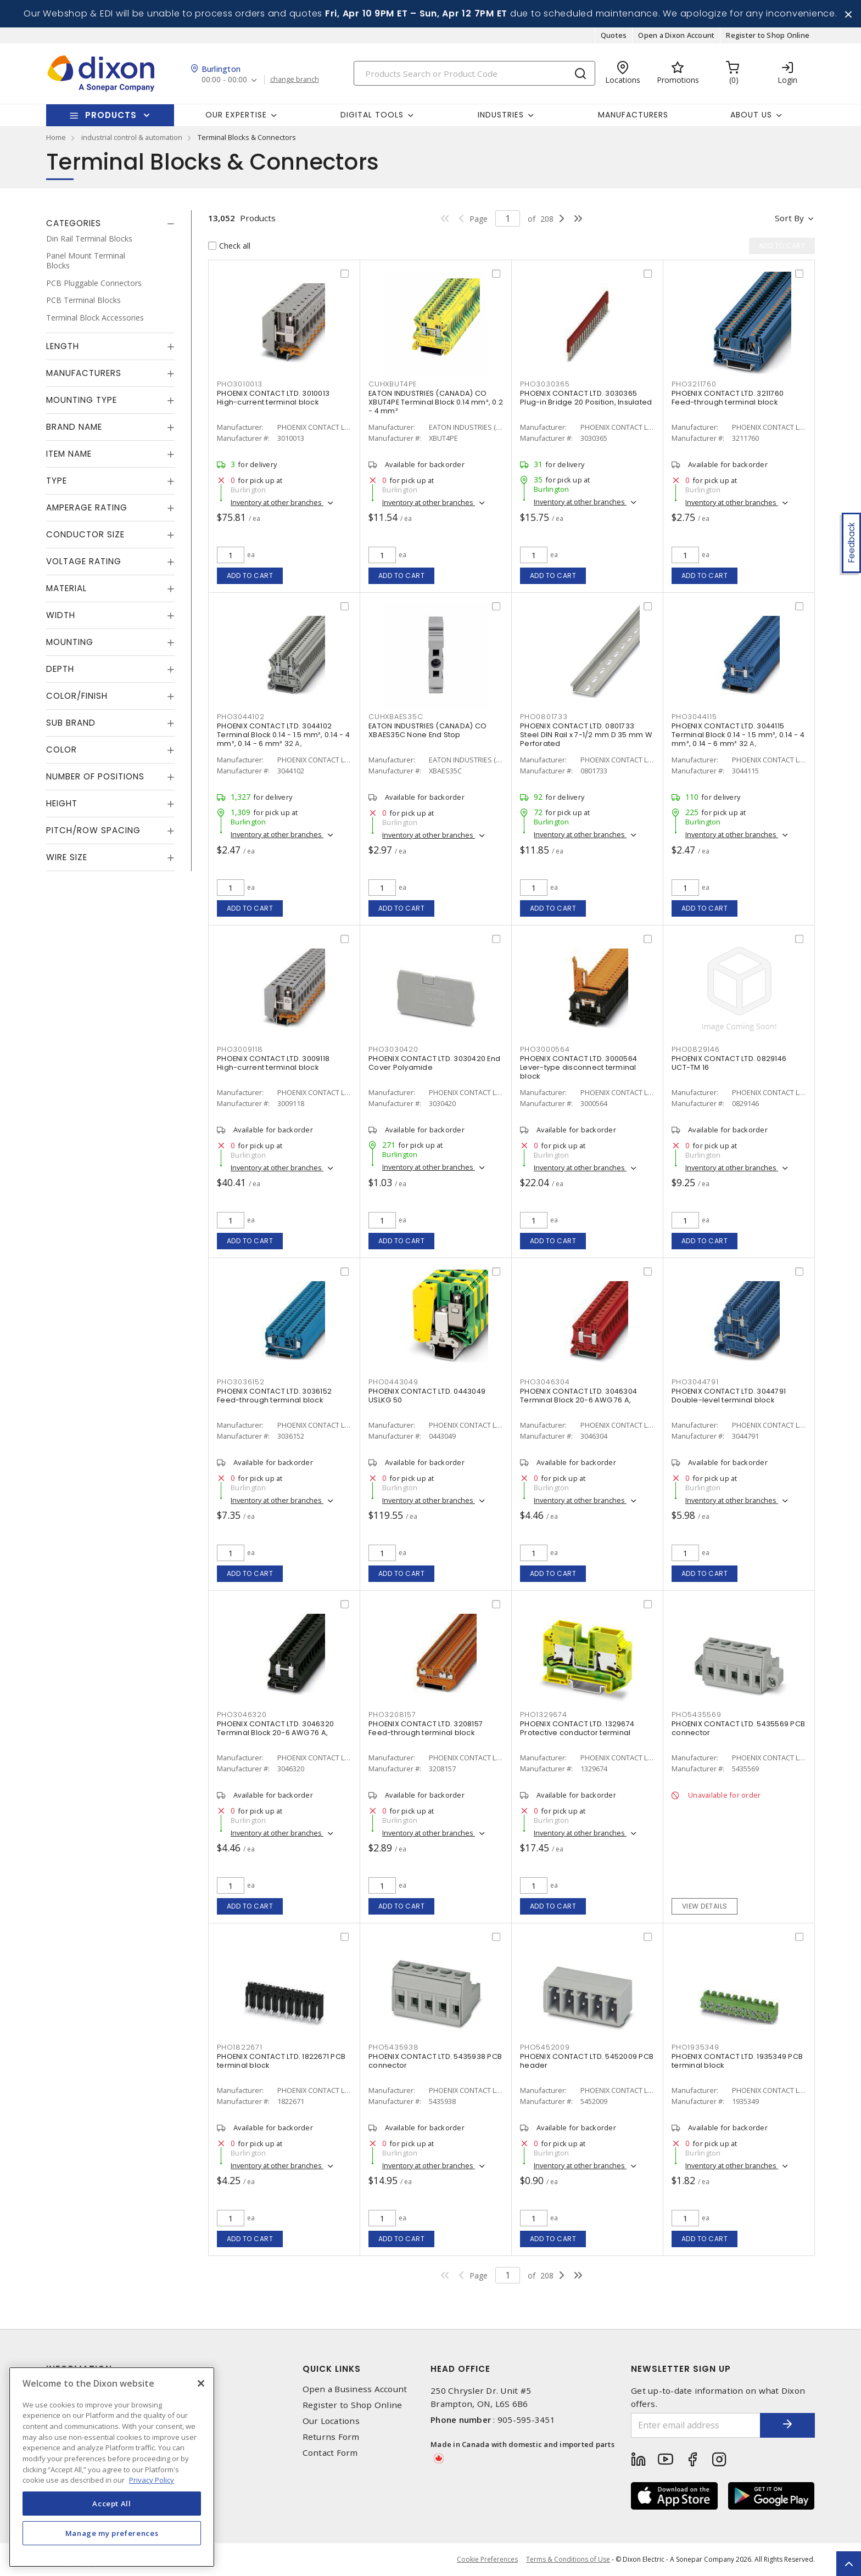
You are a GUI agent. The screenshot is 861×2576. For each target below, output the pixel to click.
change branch (294, 79)
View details (705, 1906)
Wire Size (66, 857)
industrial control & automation (131, 137)
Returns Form (331, 2437)
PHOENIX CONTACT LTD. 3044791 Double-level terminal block (729, 1396)
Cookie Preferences (487, 2559)
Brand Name (74, 427)
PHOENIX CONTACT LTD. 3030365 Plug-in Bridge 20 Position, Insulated (586, 398)
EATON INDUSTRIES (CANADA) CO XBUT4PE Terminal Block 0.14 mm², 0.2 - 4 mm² (435, 402)
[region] (112, 2467)
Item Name (69, 453)
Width (60, 615)
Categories (73, 223)
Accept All (111, 2503)
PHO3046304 (545, 1382)
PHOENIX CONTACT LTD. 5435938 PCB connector (435, 2061)
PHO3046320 (242, 1714)
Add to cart (250, 575)
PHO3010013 (239, 384)
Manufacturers (633, 114)
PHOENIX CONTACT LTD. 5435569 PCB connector (738, 1728)
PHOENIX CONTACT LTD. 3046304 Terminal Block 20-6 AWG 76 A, (578, 1396)
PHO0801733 (544, 716)
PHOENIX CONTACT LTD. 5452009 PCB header (586, 2061)
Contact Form (330, 2453)
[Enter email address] (696, 2425)
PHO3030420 (393, 1049)
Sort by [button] (789, 217)
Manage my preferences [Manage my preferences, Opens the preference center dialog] (112, 2533)
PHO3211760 (694, 384)
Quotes (614, 35)
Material (66, 588)
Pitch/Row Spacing (93, 830)
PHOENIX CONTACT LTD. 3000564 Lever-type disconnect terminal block (578, 1067)
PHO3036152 (241, 1382)
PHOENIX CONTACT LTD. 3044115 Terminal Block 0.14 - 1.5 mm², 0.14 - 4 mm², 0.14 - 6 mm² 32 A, (738, 734)
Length (62, 346)
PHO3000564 (545, 1049)
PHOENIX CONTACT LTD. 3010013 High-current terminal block (273, 398)
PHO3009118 (240, 1049)
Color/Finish (77, 695)
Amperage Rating (86, 507)
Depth (60, 669)
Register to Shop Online (767, 35)
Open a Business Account (355, 2389)
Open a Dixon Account (676, 35)
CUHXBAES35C (395, 716)
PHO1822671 (239, 2047)
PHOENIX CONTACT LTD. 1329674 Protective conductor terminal (577, 1728)
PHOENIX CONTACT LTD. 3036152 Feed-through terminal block (274, 1396)
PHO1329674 (543, 1714)
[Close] (201, 2383)
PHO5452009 (545, 2047)
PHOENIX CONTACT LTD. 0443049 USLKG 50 (426, 1396)
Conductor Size (85, 534)
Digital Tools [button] (372, 114)
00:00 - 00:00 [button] (224, 80)
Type (56, 480)
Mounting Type (81, 400)
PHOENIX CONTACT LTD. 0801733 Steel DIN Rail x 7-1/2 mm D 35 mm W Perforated (586, 734)
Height (61, 803)
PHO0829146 (696, 1049)
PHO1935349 (695, 2047)
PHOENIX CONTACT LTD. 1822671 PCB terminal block (281, 2061)
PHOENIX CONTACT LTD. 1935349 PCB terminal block (737, 2061)
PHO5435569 (697, 1714)
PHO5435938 (393, 2047)
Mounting (69, 642)
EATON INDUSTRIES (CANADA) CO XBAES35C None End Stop (427, 730)
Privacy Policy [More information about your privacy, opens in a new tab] (151, 2480)
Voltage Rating (83, 561)
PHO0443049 (393, 1382)
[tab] (110, 223)
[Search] (474, 73)
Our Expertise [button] (236, 114)
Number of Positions (95, 776)
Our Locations (331, 2421)
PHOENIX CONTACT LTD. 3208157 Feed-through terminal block (425, 1728)
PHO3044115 (694, 716)
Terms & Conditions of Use (568, 2559)
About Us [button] (751, 114)
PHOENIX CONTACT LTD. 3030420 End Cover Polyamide (434, 1063)
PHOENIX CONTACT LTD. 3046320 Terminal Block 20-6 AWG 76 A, (275, 1728)
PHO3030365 (545, 384)
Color (61, 749)
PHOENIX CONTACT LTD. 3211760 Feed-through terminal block (728, 398)
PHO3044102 (241, 716)
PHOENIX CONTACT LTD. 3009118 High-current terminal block (273, 1063)
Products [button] (111, 115)
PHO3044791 (695, 1382)
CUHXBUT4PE (392, 384)
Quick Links (332, 2369)
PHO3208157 (392, 1714)
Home (56, 137)
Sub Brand (71, 722)
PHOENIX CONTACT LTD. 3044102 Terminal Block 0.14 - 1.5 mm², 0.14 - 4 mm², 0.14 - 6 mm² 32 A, (283, 734)
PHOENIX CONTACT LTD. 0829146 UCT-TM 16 (729, 1063)
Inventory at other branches (277, 502)
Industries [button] (501, 114)
